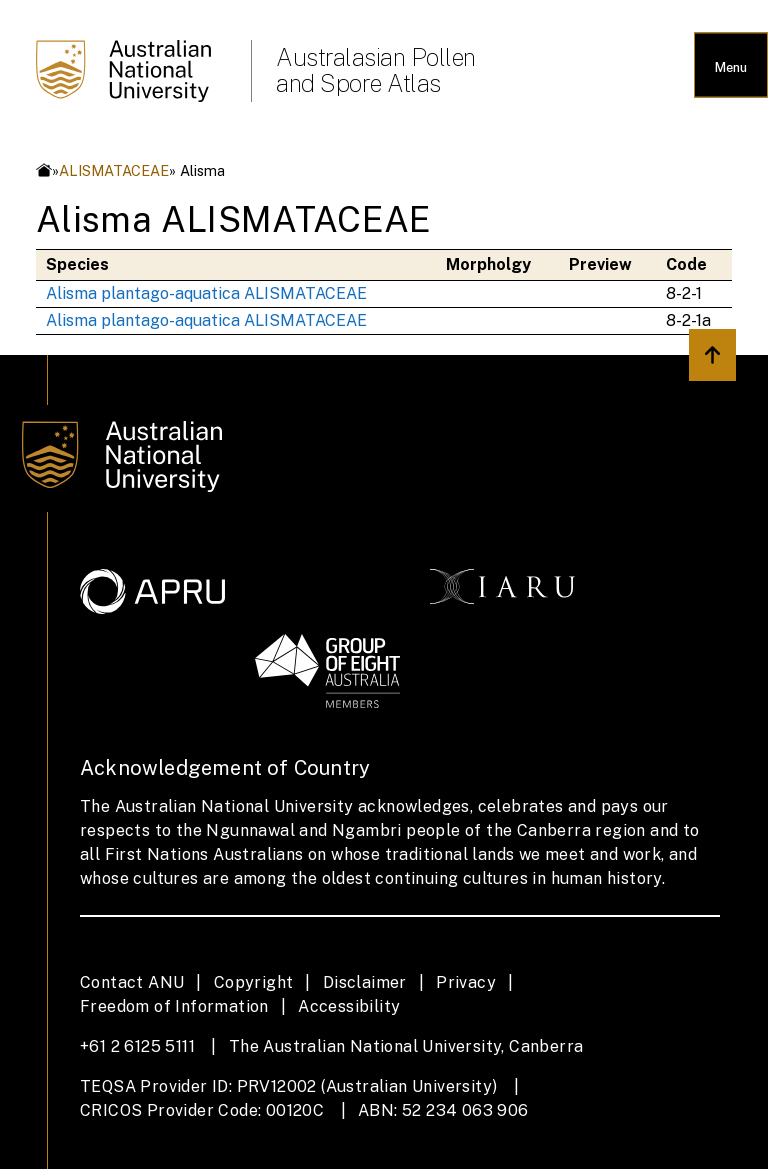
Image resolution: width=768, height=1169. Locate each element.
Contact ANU (132, 982)
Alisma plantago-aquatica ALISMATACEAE (206, 293)
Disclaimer (365, 982)
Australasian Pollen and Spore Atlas (376, 70)
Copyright (254, 982)
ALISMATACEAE (114, 170)
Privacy (466, 982)
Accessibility (349, 1006)
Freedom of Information (174, 1006)
